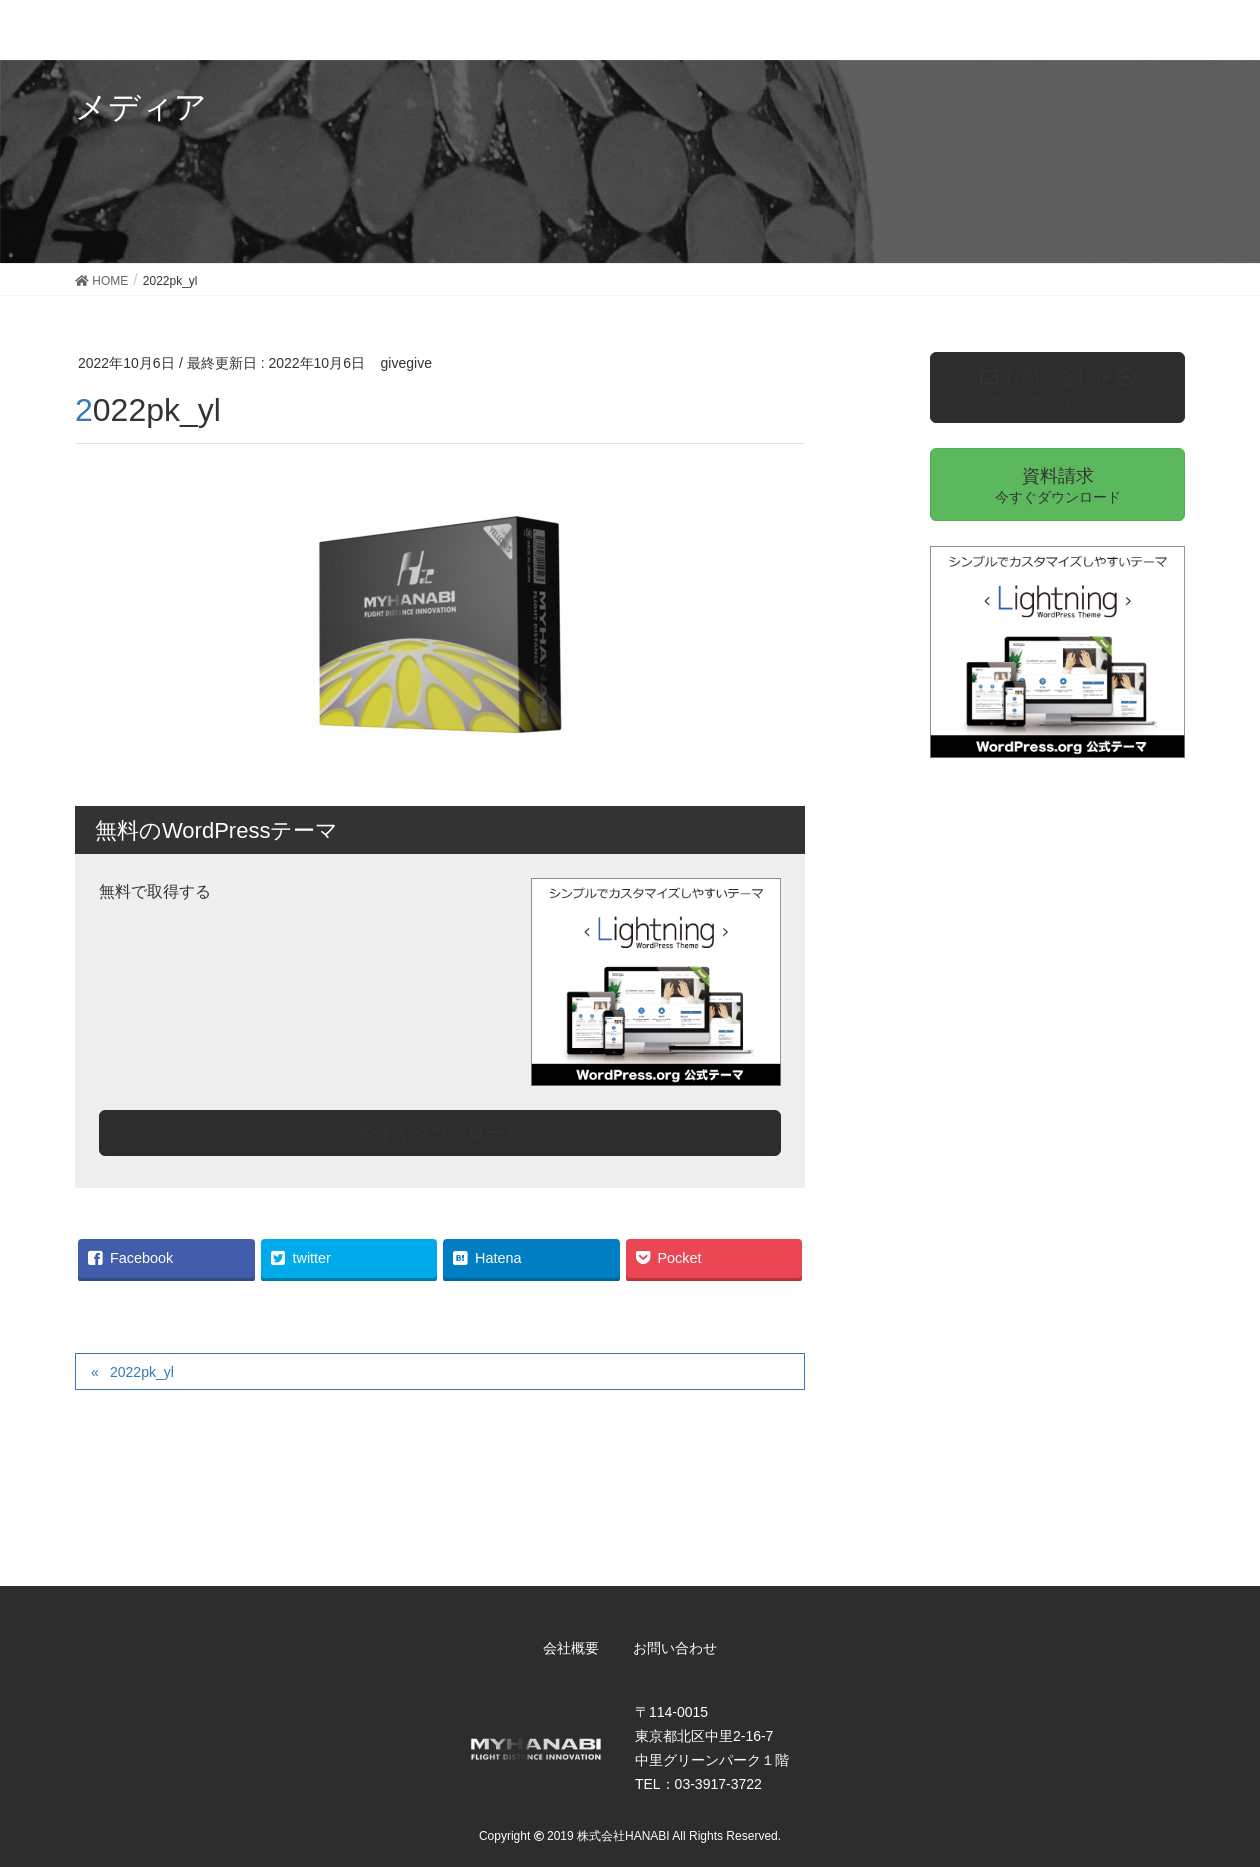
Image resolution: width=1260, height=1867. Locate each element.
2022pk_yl (142, 1372)
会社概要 (571, 1648)
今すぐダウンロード (440, 1133)
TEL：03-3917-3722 (698, 1784)
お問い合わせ (675, 1648)
